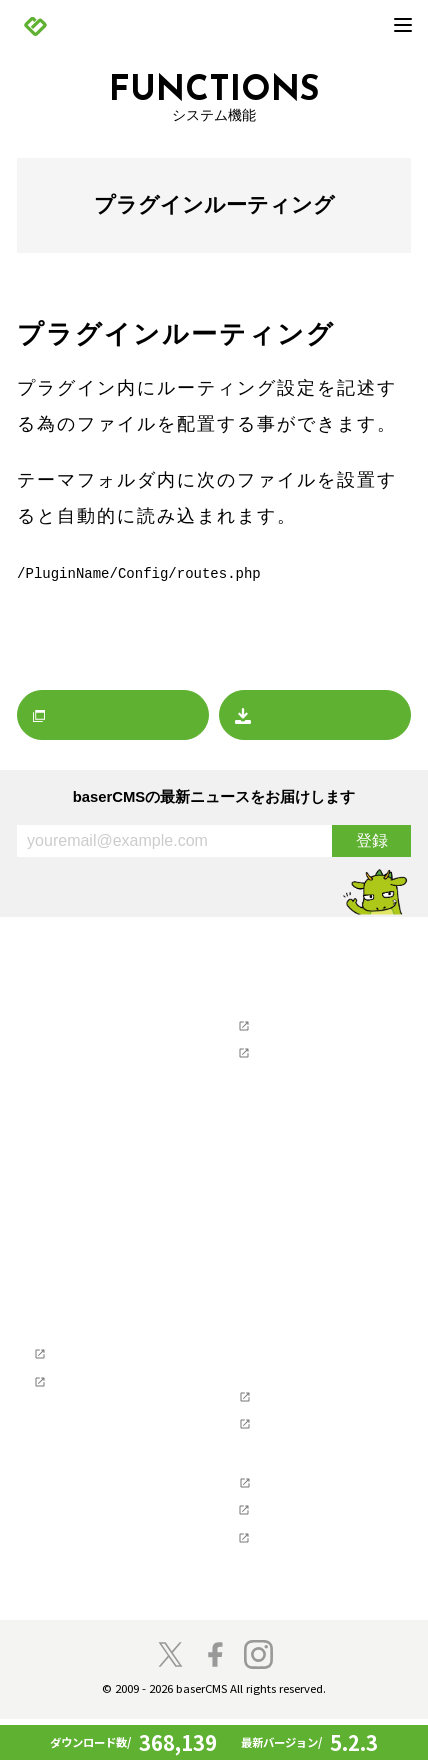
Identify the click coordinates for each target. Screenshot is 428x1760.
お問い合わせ (273, 1077)
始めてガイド (69, 1268)
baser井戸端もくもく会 (97, 1571)
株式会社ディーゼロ (292, 1550)
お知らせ (56, 1021)
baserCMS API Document (305, 1447)
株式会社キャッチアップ (305, 1578)
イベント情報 (69, 1090)
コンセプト (62, 1456)
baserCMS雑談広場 (278, 1610)
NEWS (36, 998)
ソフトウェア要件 (286, 1368)
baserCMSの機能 (79, 1245)
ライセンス (266, 1391)
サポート (248, 998)
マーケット (62, 1136)
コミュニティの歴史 (88, 1479)
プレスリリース (75, 1067)
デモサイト (62, 1291)
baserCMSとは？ (79, 1222)
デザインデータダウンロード (318, 1194)
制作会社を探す (267, 1109)
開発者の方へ (69, 1548)
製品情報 (43, 1199)
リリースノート (75, 1044)
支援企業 (248, 1479)
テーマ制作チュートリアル (108, 1401)
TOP (30, 967)
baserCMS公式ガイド (92, 1373)
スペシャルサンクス (88, 1594)
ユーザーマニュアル (292, 1054)
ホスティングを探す (280, 1140)
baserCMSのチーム (85, 1502)
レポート (56, 1113)
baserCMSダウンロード (291, 1172)
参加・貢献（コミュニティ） (101, 1433)
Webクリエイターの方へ (88, 1346)
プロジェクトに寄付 (88, 1525)
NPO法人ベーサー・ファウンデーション (319, 1512)
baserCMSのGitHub (289, 1419)
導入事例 (56, 1314)
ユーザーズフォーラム (299, 1026)
